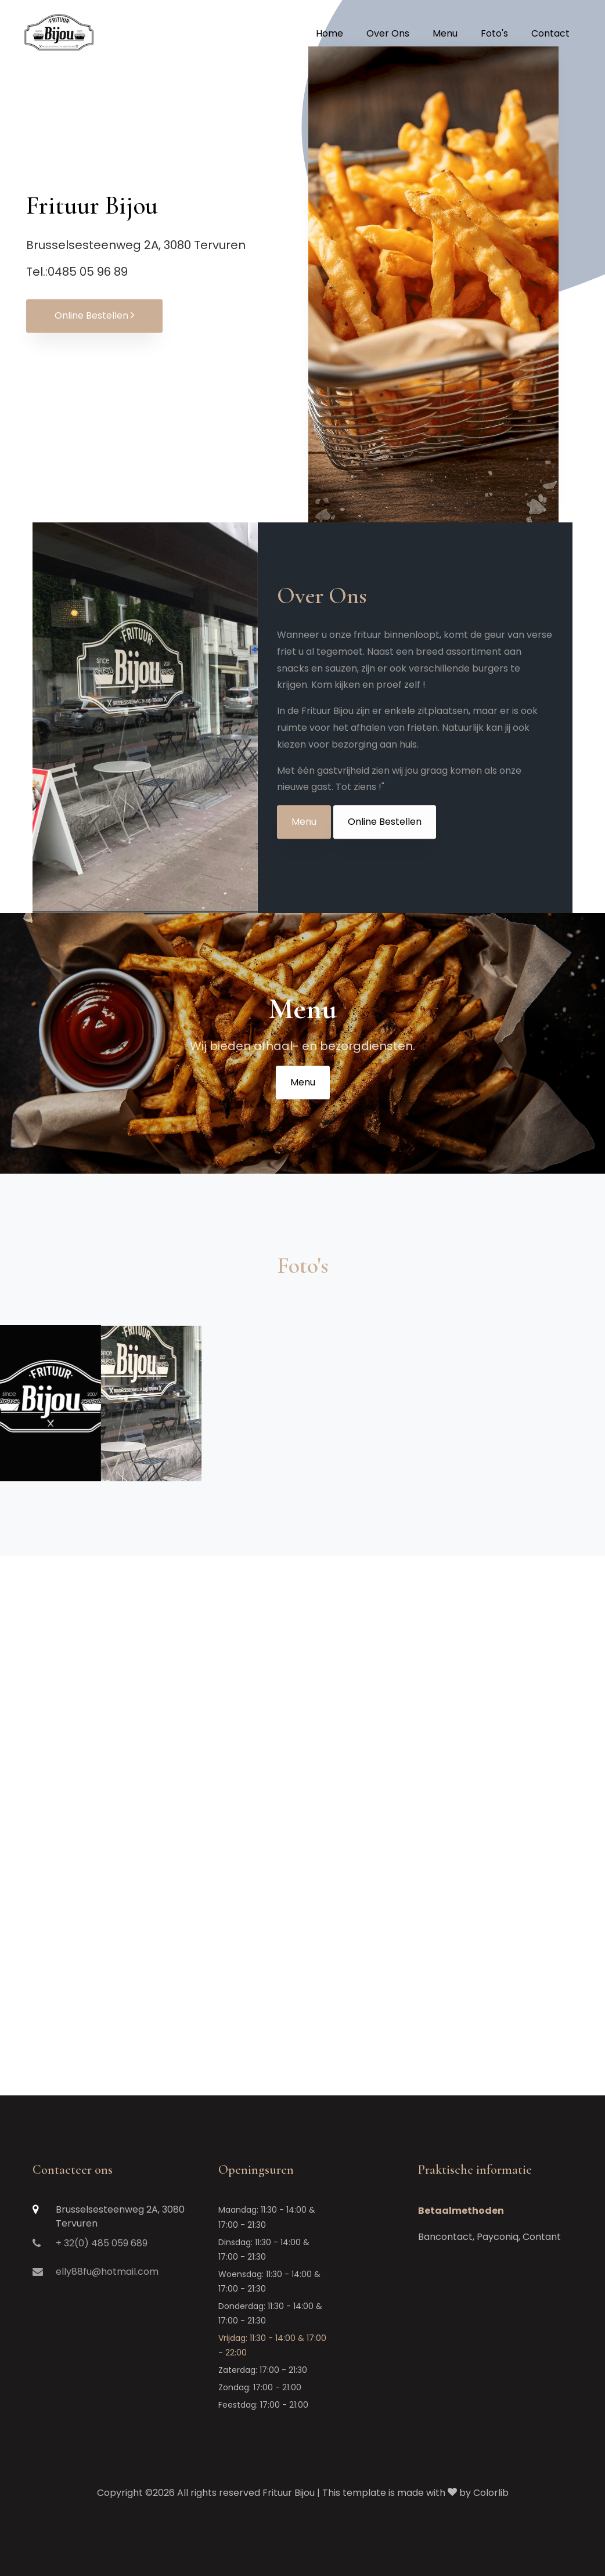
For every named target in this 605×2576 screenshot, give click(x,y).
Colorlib (491, 2492)
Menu (303, 836)
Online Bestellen (94, 316)
